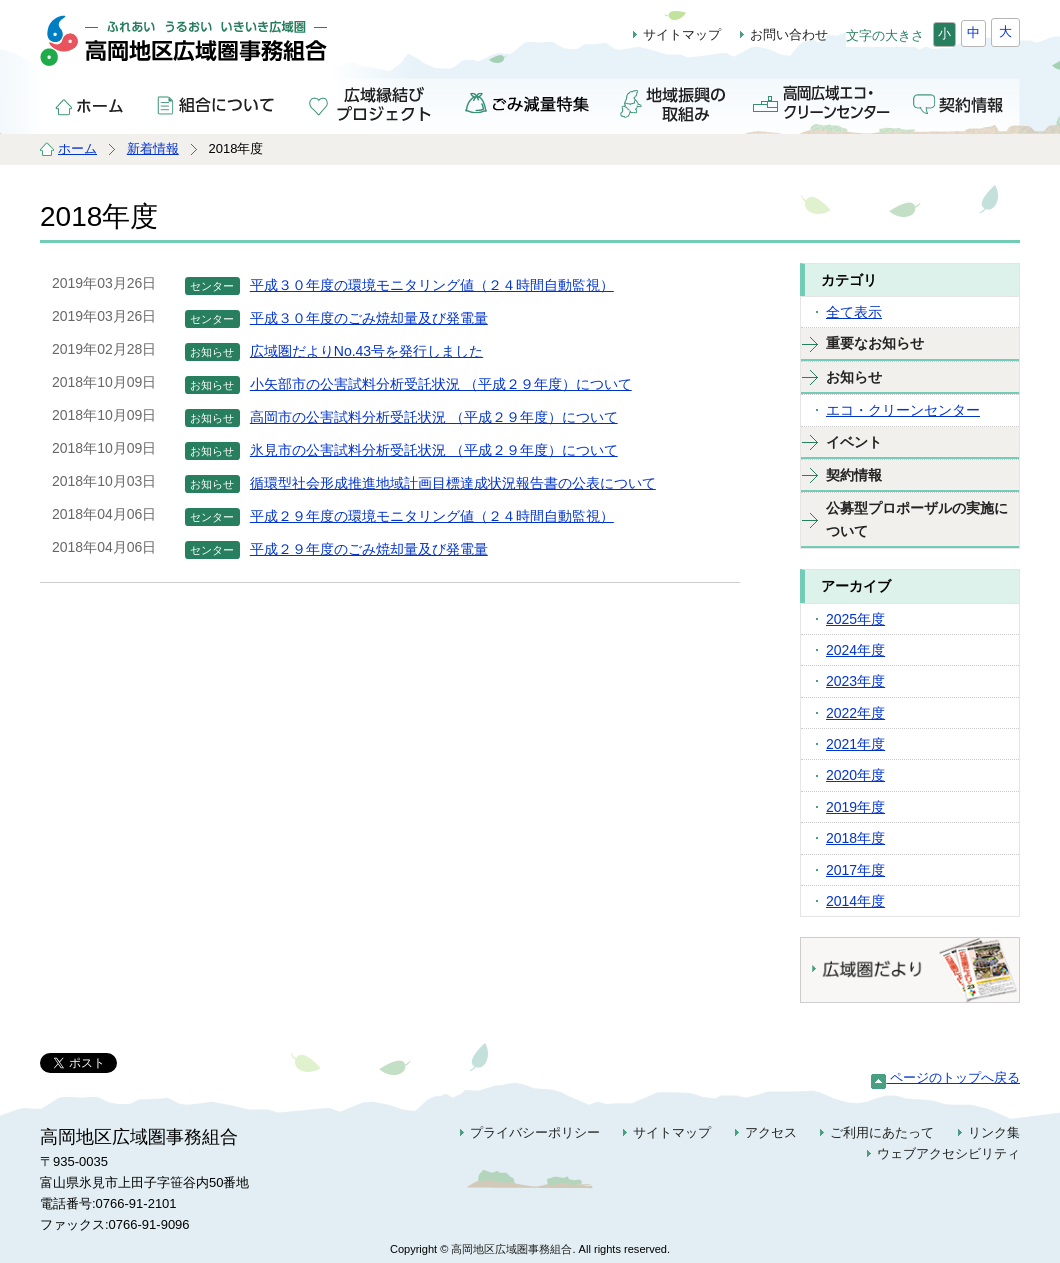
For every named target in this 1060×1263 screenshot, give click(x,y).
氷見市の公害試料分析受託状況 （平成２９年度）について (434, 450)
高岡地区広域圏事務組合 (206, 50)
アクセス (771, 1132)
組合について (218, 103)
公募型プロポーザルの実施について (917, 519)
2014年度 (855, 901)
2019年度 (855, 807)
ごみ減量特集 (528, 103)
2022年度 (855, 713)
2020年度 (855, 775)
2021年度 (855, 744)
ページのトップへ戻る (945, 1077)
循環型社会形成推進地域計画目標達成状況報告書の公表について (453, 483)
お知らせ (854, 377)
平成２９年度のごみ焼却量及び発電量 (369, 549)
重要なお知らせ (875, 343)
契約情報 (960, 103)
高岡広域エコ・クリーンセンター (821, 103)
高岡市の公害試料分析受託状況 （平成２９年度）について (434, 417)
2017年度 (855, 870)
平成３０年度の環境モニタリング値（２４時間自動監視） (432, 285)
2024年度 (855, 650)
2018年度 (855, 838)
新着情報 (153, 148)
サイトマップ (682, 34)
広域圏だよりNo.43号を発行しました (366, 351)
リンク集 (994, 1132)
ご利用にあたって (882, 1132)
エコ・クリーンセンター (903, 410)
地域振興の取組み (674, 103)
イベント (854, 442)
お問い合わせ (789, 34)
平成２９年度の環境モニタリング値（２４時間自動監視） (432, 516)
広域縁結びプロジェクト (373, 103)
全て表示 (854, 312)
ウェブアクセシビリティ (948, 1153)
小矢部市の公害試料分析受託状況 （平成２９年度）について (441, 384)
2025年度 (855, 619)
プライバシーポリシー (535, 1132)
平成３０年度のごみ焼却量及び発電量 (369, 318)
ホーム (90, 103)
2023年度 (855, 681)
